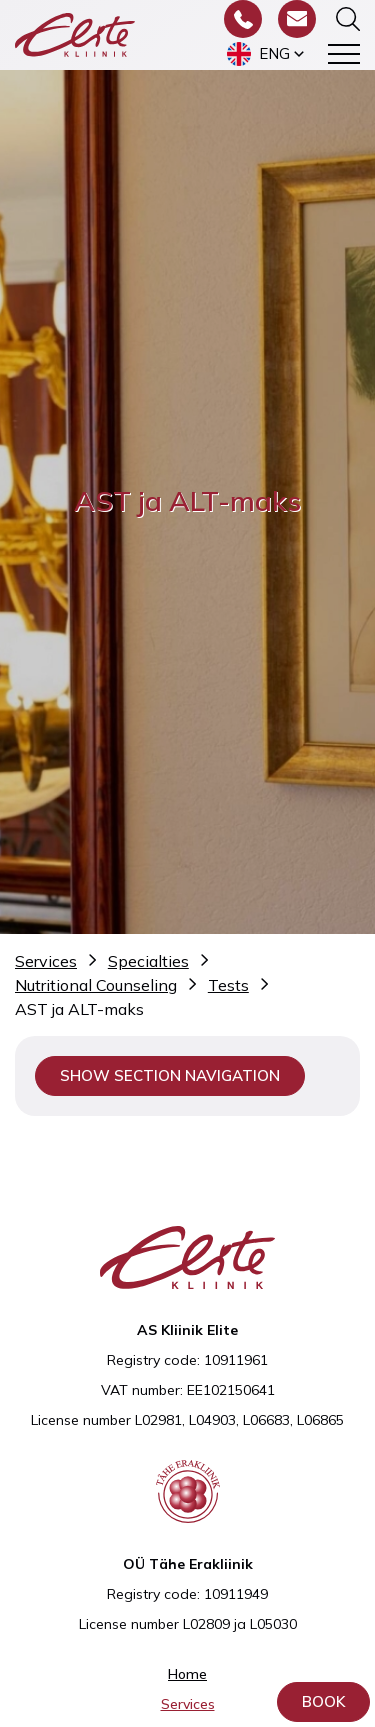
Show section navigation (170, 1075)
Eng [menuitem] (274, 53)
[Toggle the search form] (348, 19)
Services (188, 1704)
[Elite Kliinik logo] (75, 33)
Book (323, 1701)
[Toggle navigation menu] (344, 54)
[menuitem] (267, 54)
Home (187, 1674)
